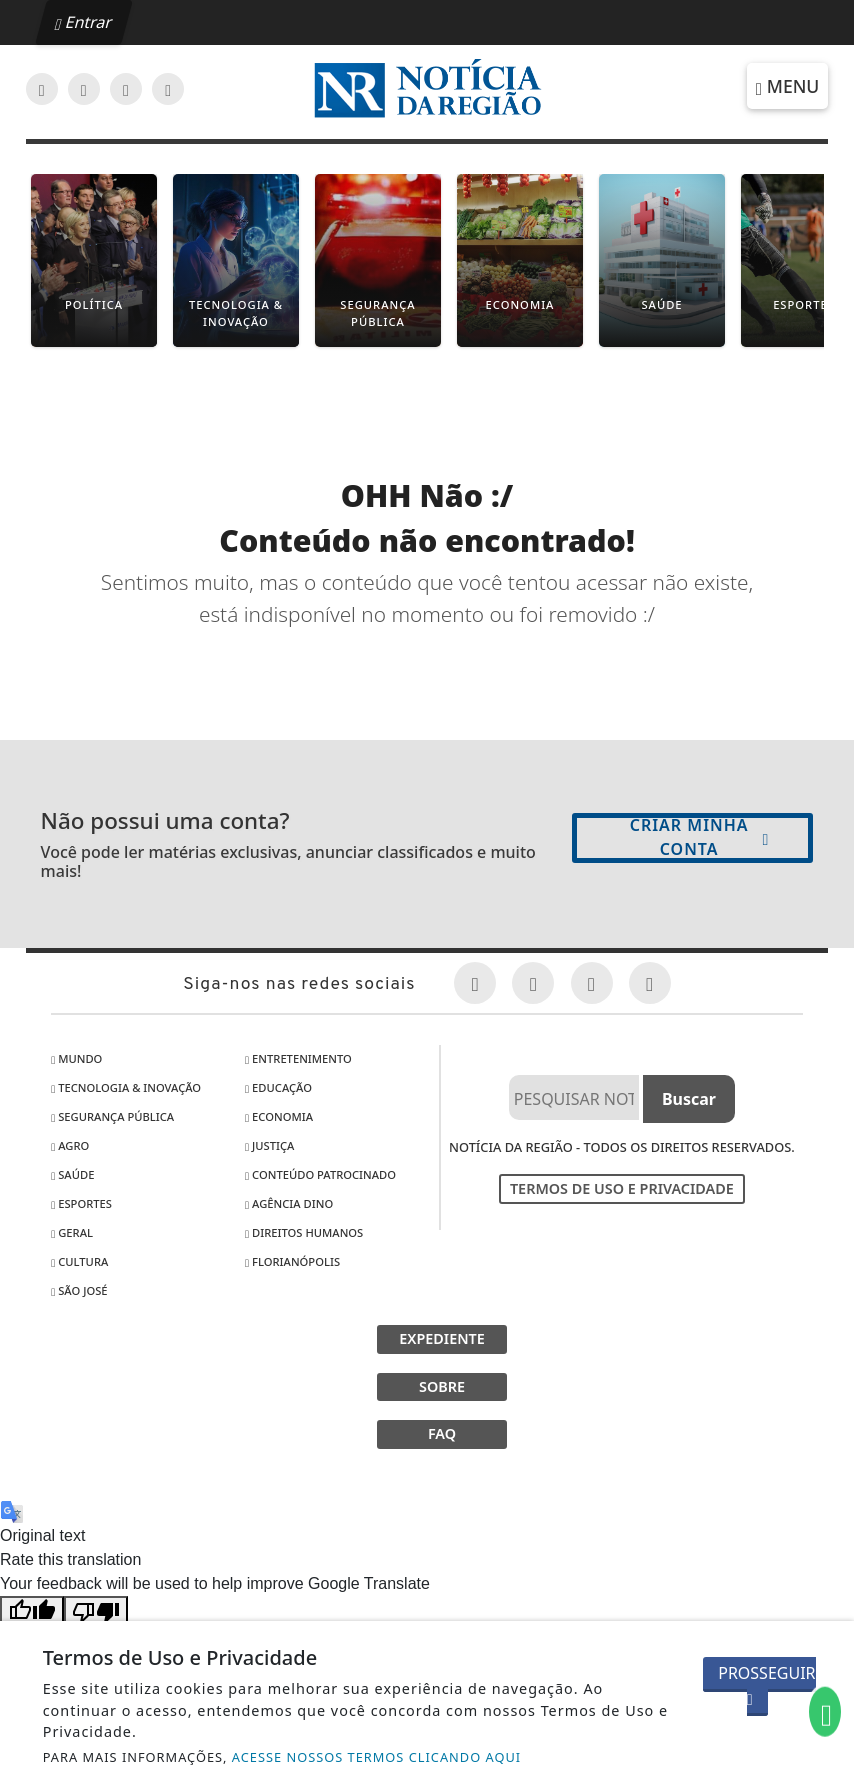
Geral (72, 1232)
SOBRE (442, 1386)
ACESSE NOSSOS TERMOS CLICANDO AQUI (376, 1757)
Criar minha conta (700, 837)
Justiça (269, 1145)
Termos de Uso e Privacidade (622, 1188)
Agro (70, 1145)
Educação (278, 1087)
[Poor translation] (96, 1611)
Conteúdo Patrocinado (320, 1174)
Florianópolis (292, 1261)
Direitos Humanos (304, 1232)
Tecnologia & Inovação (126, 1087)
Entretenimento (298, 1058)
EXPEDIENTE (442, 1338)
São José (79, 1290)
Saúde (72, 1174)
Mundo (76, 1058)
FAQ (442, 1433)
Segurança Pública (112, 1116)
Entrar (84, 22)
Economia (279, 1116)
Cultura (79, 1261)
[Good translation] (32, 1611)
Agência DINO (289, 1203)
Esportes (81, 1203)
